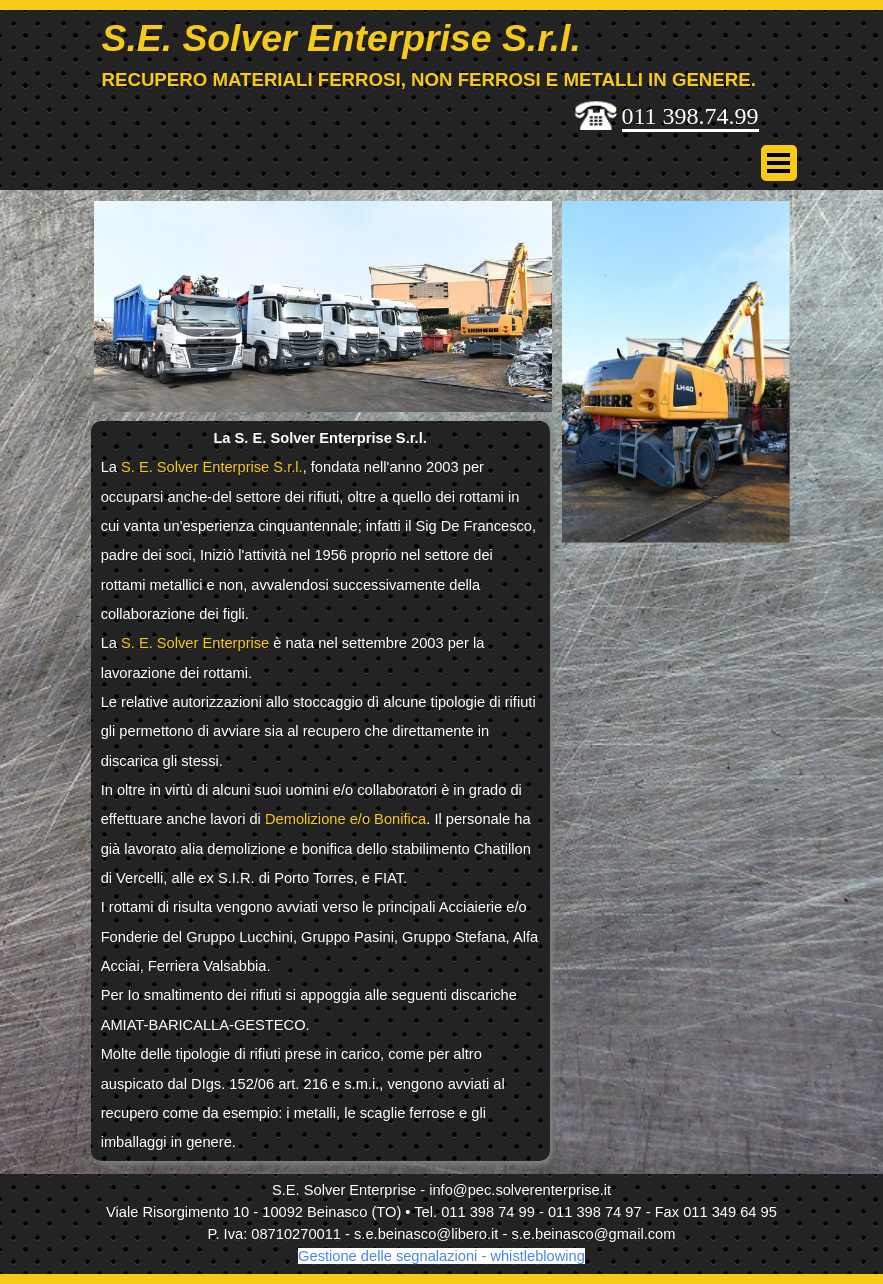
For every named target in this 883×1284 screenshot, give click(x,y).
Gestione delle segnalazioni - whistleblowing (441, 1256)
